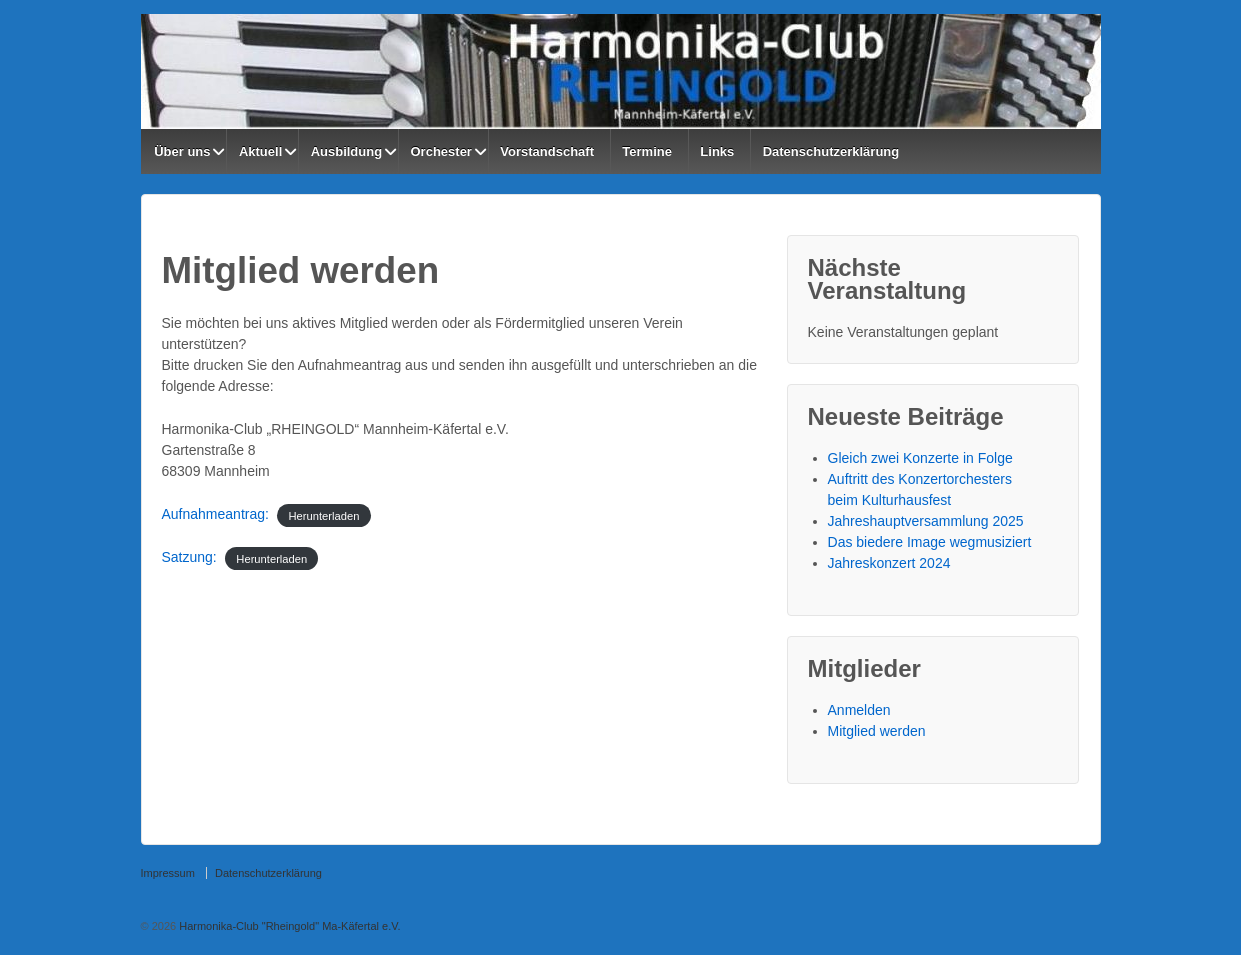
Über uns (182, 151)
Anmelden (859, 710)
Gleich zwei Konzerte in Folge (920, 458)
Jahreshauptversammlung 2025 (926, 521)
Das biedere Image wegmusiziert (930, 542)
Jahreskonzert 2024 (889, 563)
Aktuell (260, 151)
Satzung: (189, 557)
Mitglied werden (877, 731)
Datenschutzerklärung (831, 151)
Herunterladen (323, 515)
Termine (647, 151)
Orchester (441, 151)
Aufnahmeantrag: (215, 514)
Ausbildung (347, 151)
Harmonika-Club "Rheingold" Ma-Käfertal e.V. (288, 926)
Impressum (168, 873)
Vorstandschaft (547, 151)
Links (717, 151)
